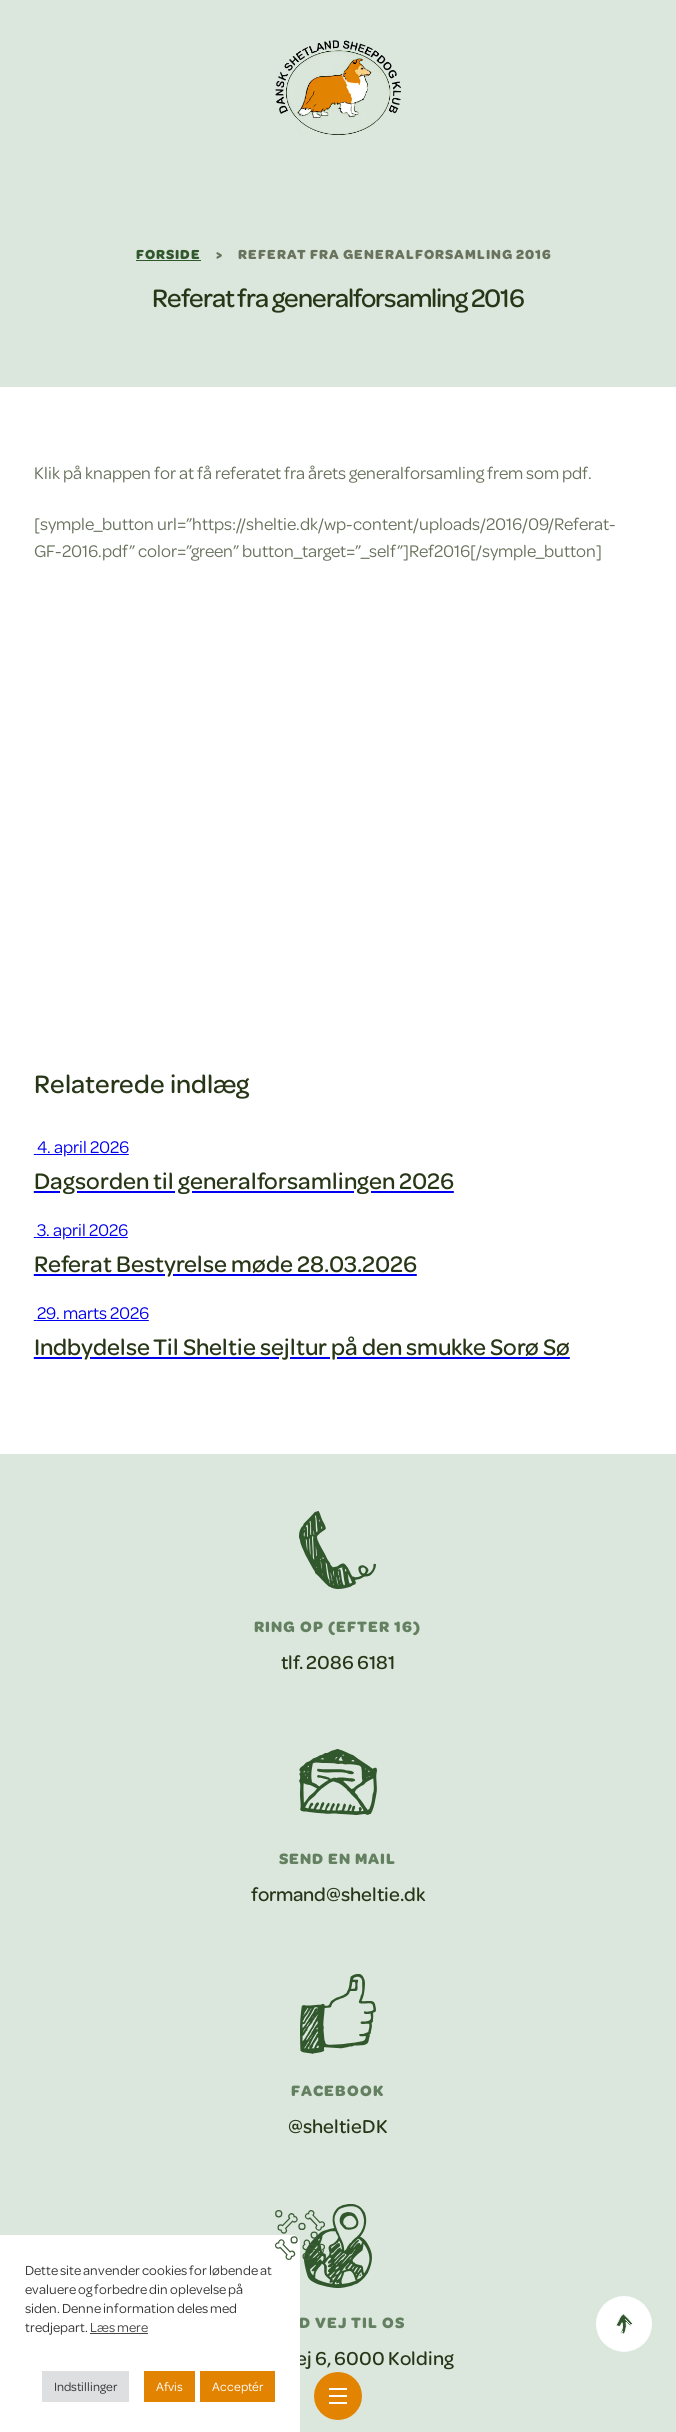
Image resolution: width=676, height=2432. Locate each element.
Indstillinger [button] (85, 2386)
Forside (168, 253)
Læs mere (119, 2326)
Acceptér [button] (237, 2386)
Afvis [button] (169, 2386)
